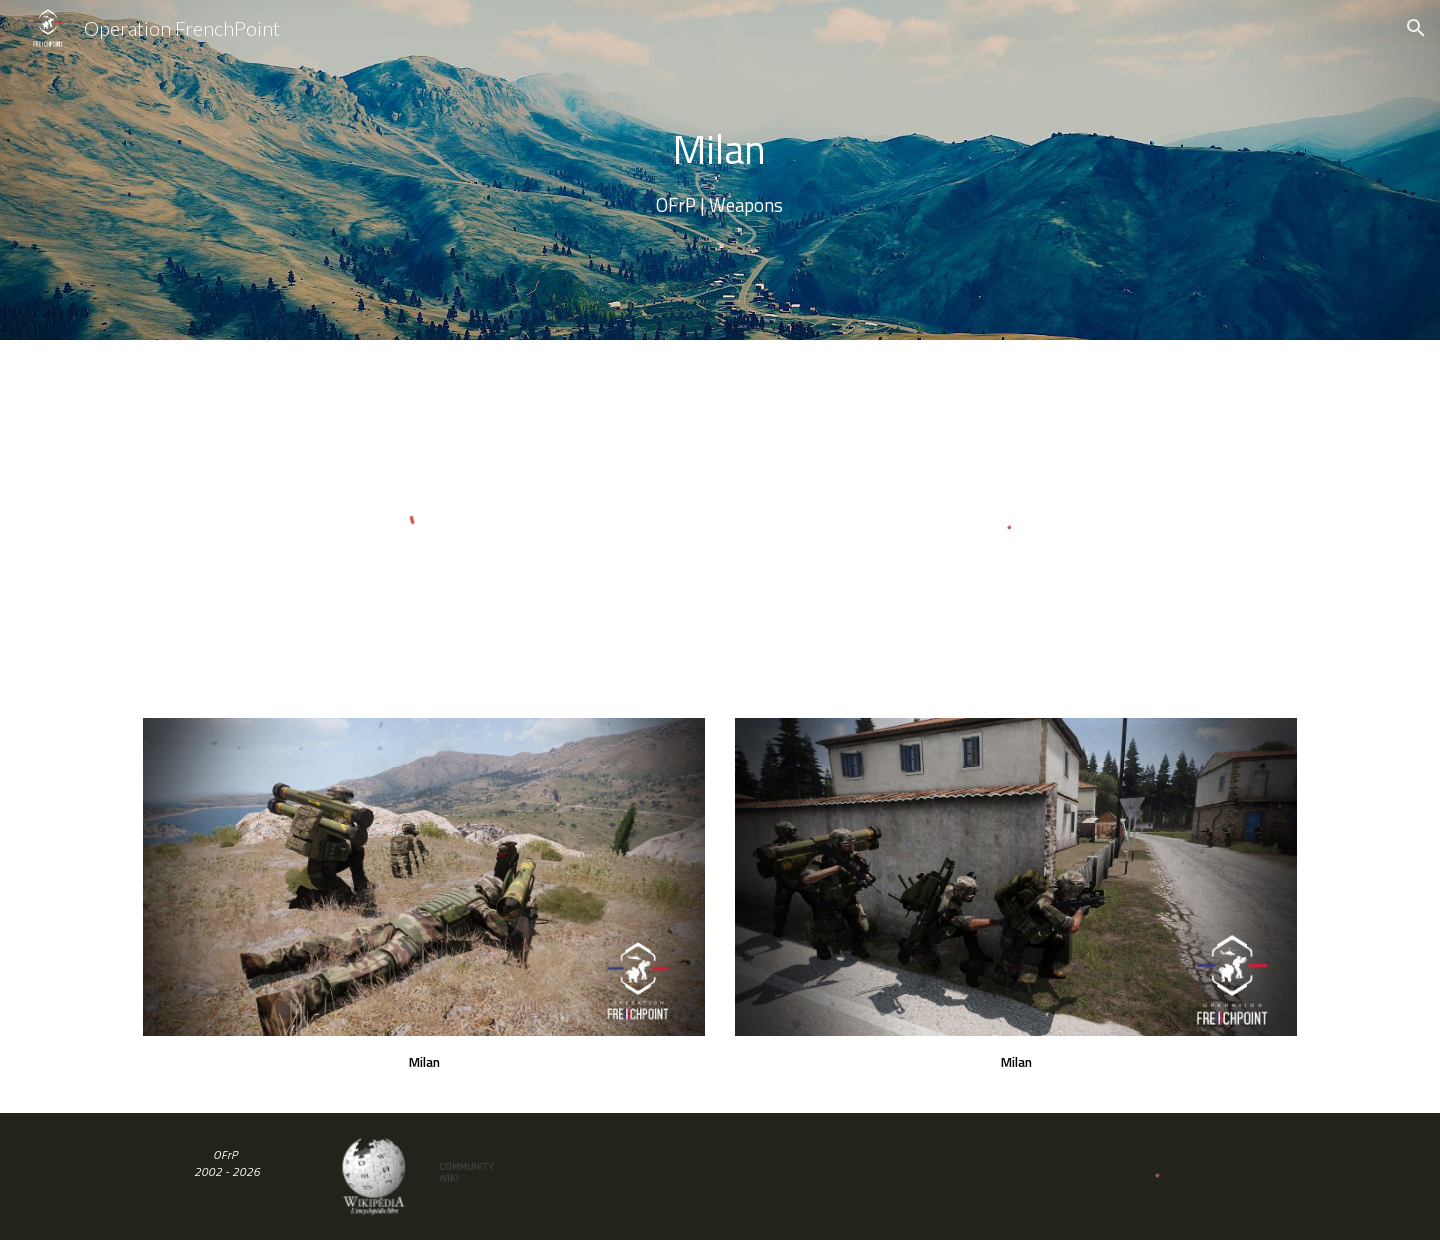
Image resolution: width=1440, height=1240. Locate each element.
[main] (720, 170)
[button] (1416, 28)
